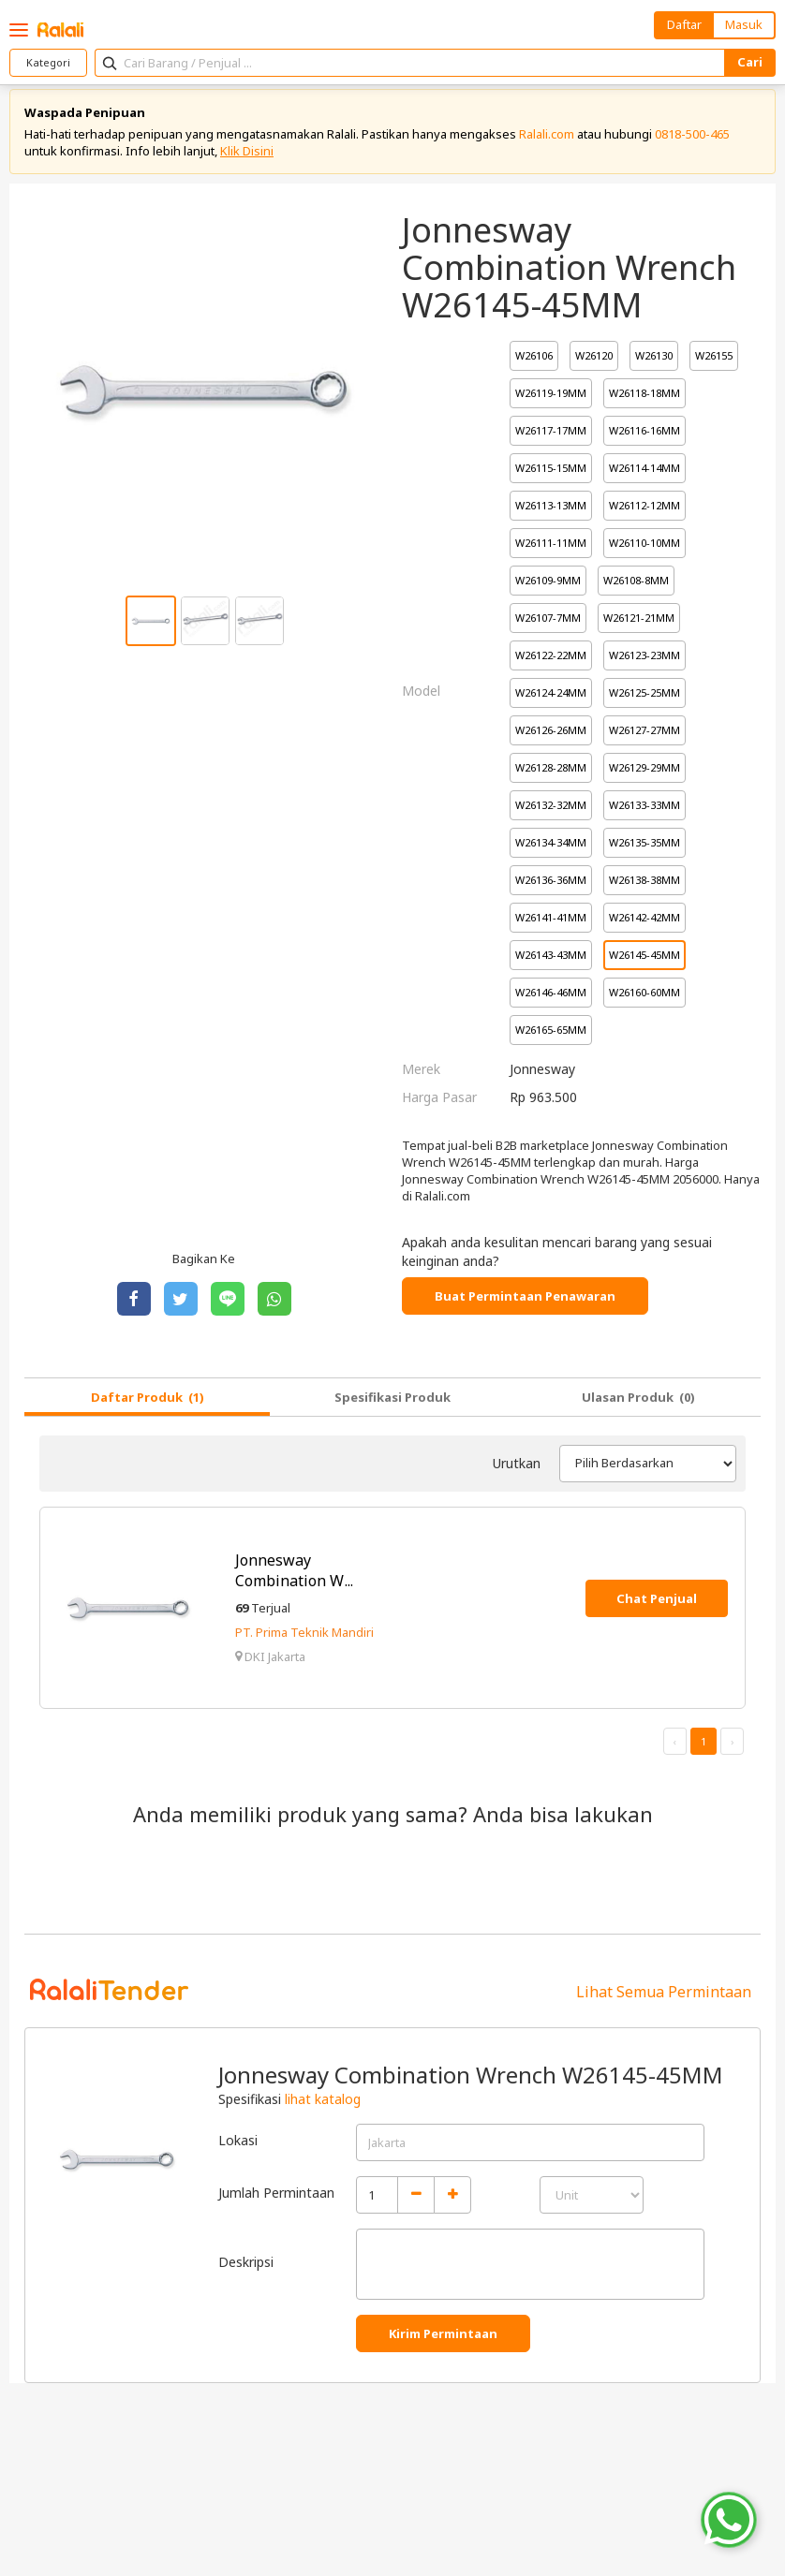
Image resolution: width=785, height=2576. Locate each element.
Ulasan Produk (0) (638, 1402)
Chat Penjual (656, 1604)
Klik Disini (247, 156)
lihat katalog (323, 2104)
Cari (750, 61)
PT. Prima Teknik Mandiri (304, 1637)
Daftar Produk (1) (147, 1402)
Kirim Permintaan (443, 2340)
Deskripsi (246, 2267)
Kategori (48, 62)
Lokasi (238, 2146)
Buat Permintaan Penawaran (525, 1301)
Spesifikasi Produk (392, 1402)
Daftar (684, 24)
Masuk (744, 24)
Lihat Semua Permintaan (663, 1998)
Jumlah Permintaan (276, 2198)
